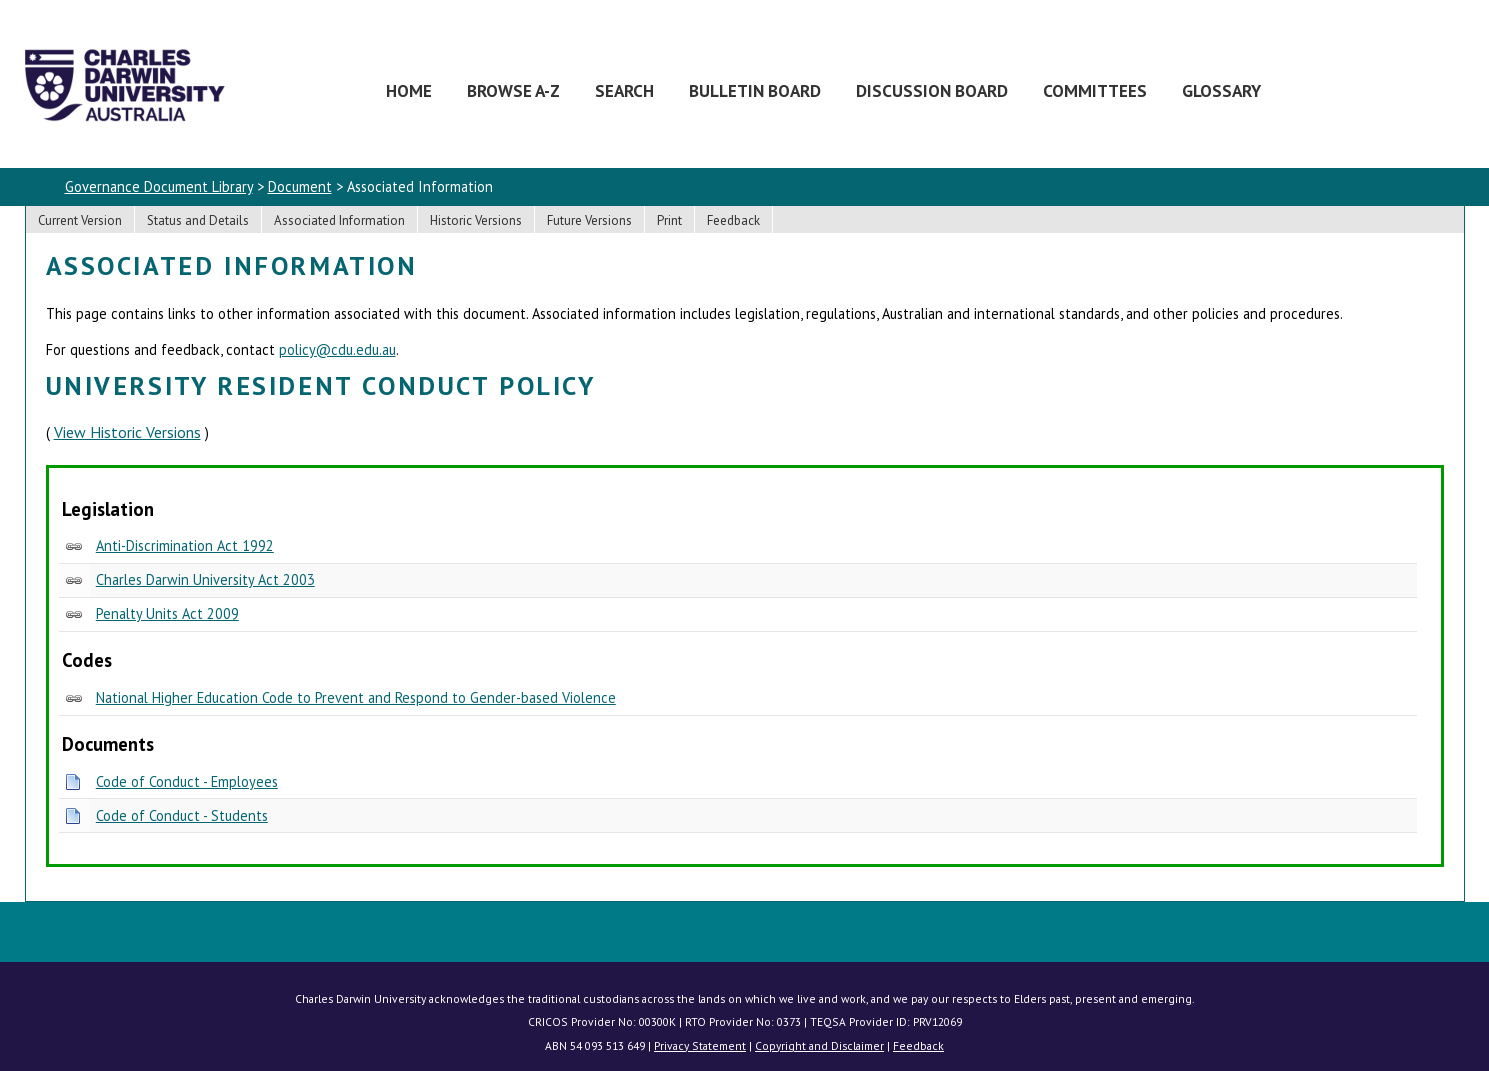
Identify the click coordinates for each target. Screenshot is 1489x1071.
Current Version (80, 220)
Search (624, 90)
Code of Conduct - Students (182, 815)
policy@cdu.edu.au (337, 349)
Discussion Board (932, 90)
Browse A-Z (513, 90)
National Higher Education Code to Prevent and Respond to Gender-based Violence (356, 697)
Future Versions (589, 220)
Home (409, 90)
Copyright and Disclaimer (819, 1045)
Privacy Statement (700, 1045)
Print (669, 220)
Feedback (733, 220)
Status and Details (198, 220)
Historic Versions (476, 220)
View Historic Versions (127, 432)
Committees (1095, 90)
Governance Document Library (159, 186)
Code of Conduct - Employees (187, 781)
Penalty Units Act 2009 (167, 613)
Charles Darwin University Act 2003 (205, 579)
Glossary (1221, 90)
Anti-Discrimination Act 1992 (185, 545)
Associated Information (339, 220)
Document (300, 186)
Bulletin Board (755, 90)
